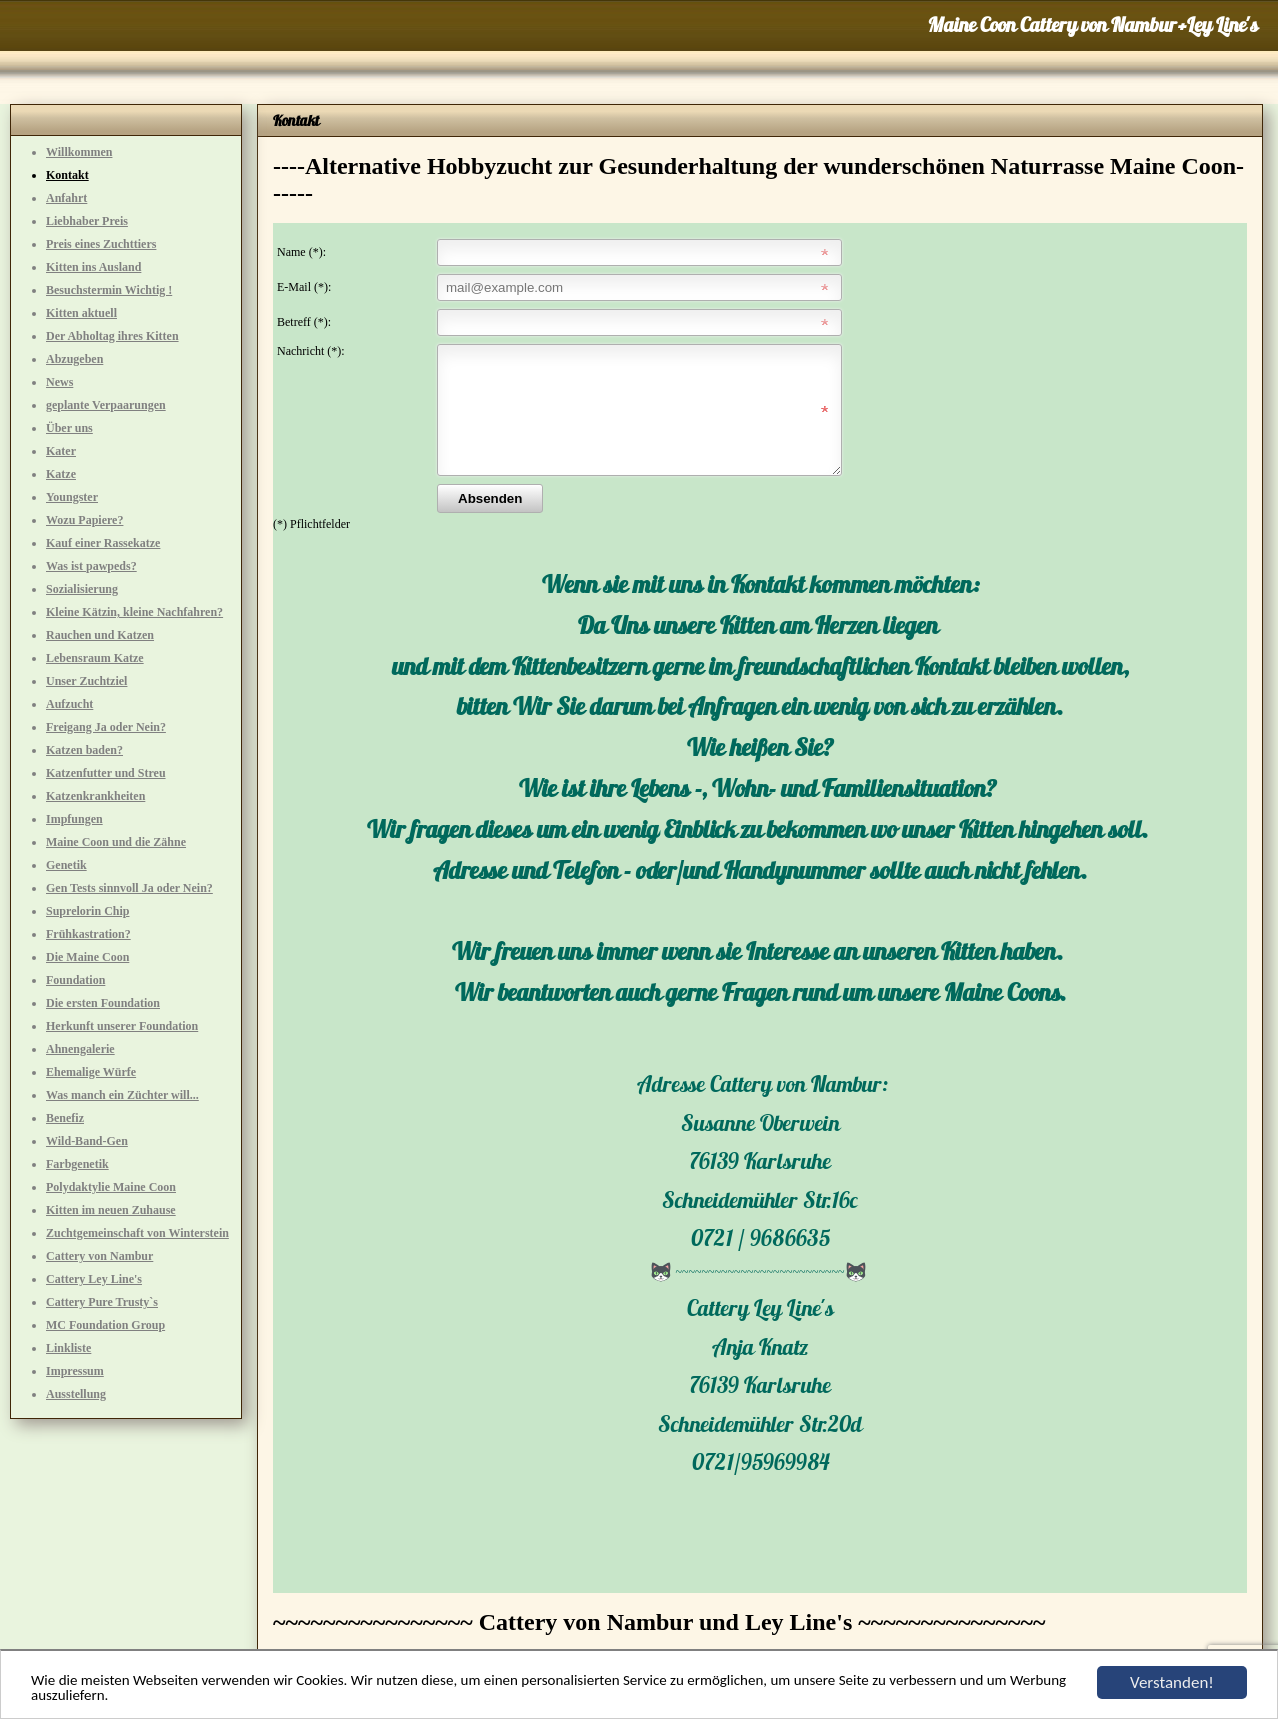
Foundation (75, 980)
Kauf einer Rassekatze (103, 543)
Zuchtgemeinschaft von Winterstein (137, 1233)
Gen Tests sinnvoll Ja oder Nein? (129, 888)
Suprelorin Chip (87, 911)
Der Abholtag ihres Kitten (112, 336)
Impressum (75, 1371)
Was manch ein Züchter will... (122, 1095)
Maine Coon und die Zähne (116, 842)
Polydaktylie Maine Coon (111, 1187)
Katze (61, 474)
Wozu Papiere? (84, 520)
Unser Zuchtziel (86, 681)
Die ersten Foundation (103, 1003)
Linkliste (68, 1348)
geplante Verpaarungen (106, 405)
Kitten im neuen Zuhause (111, 1210)
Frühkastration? (88, 934)
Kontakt (67, 175)
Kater (61, 451)
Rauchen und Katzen (100, 635)
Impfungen (74, 819)
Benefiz (65, 1118)
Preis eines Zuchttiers (101, 244)
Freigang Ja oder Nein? (106, 727)
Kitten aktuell (81, 313)
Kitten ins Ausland (93, 267)
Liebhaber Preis (87, 221)
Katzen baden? (84, 750)
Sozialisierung (82, 589)
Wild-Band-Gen (87, 1141)
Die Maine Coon (87, 957)
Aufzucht (69, 704)
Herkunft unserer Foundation (122, 1026)
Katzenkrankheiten (95, 796)
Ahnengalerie (80, 1049)
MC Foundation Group (105, 1325)
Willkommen (79, 152)
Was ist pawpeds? (91, 566)
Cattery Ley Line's (94, 1279)
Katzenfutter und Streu (106, 773)
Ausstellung (76, 1394)
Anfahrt (66, 198)
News (59, 382)
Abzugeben (74, 359)
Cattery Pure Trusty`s (102, 1302)
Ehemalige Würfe (91, 1072)
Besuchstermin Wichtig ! (109, 290)
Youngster (72, 497)
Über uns (69, 428)
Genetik (66, 865)
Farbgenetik (77, 1164)
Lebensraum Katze (95, 658)
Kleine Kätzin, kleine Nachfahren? (134, 612)
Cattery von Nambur (99, 1256)
